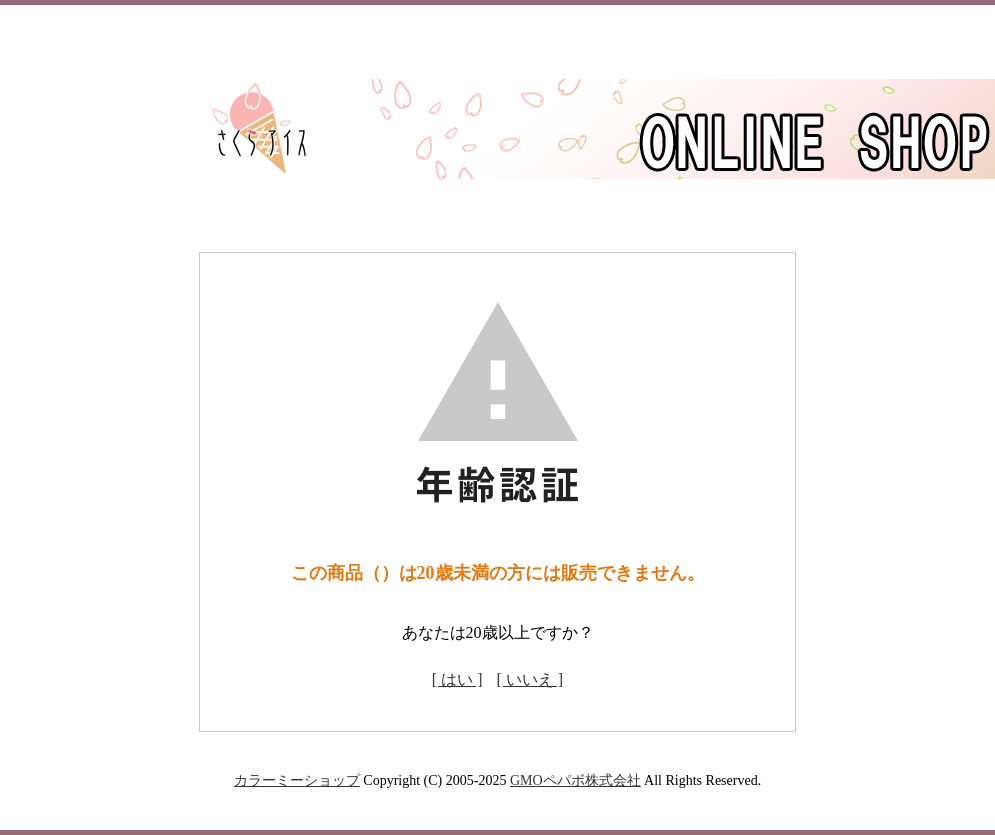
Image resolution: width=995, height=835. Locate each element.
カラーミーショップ (297, 780)
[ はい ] (457, 679)
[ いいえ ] (530, 679)
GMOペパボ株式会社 (575, 780)
